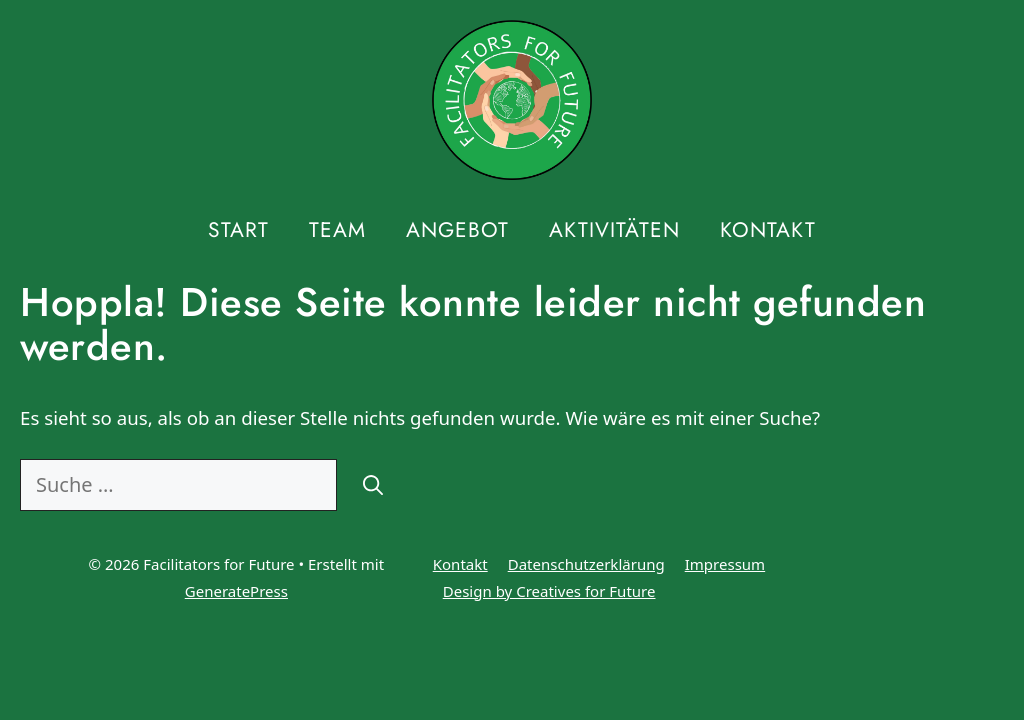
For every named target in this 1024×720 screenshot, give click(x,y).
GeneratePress (236, 591)
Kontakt (768, 230)
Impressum (725, 564)
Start (238, 230)
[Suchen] (373, 485)
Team (337, 230)
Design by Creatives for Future (549, 591)
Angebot (457, 230)
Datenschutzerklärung (586, 564)
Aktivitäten (614, 230)
